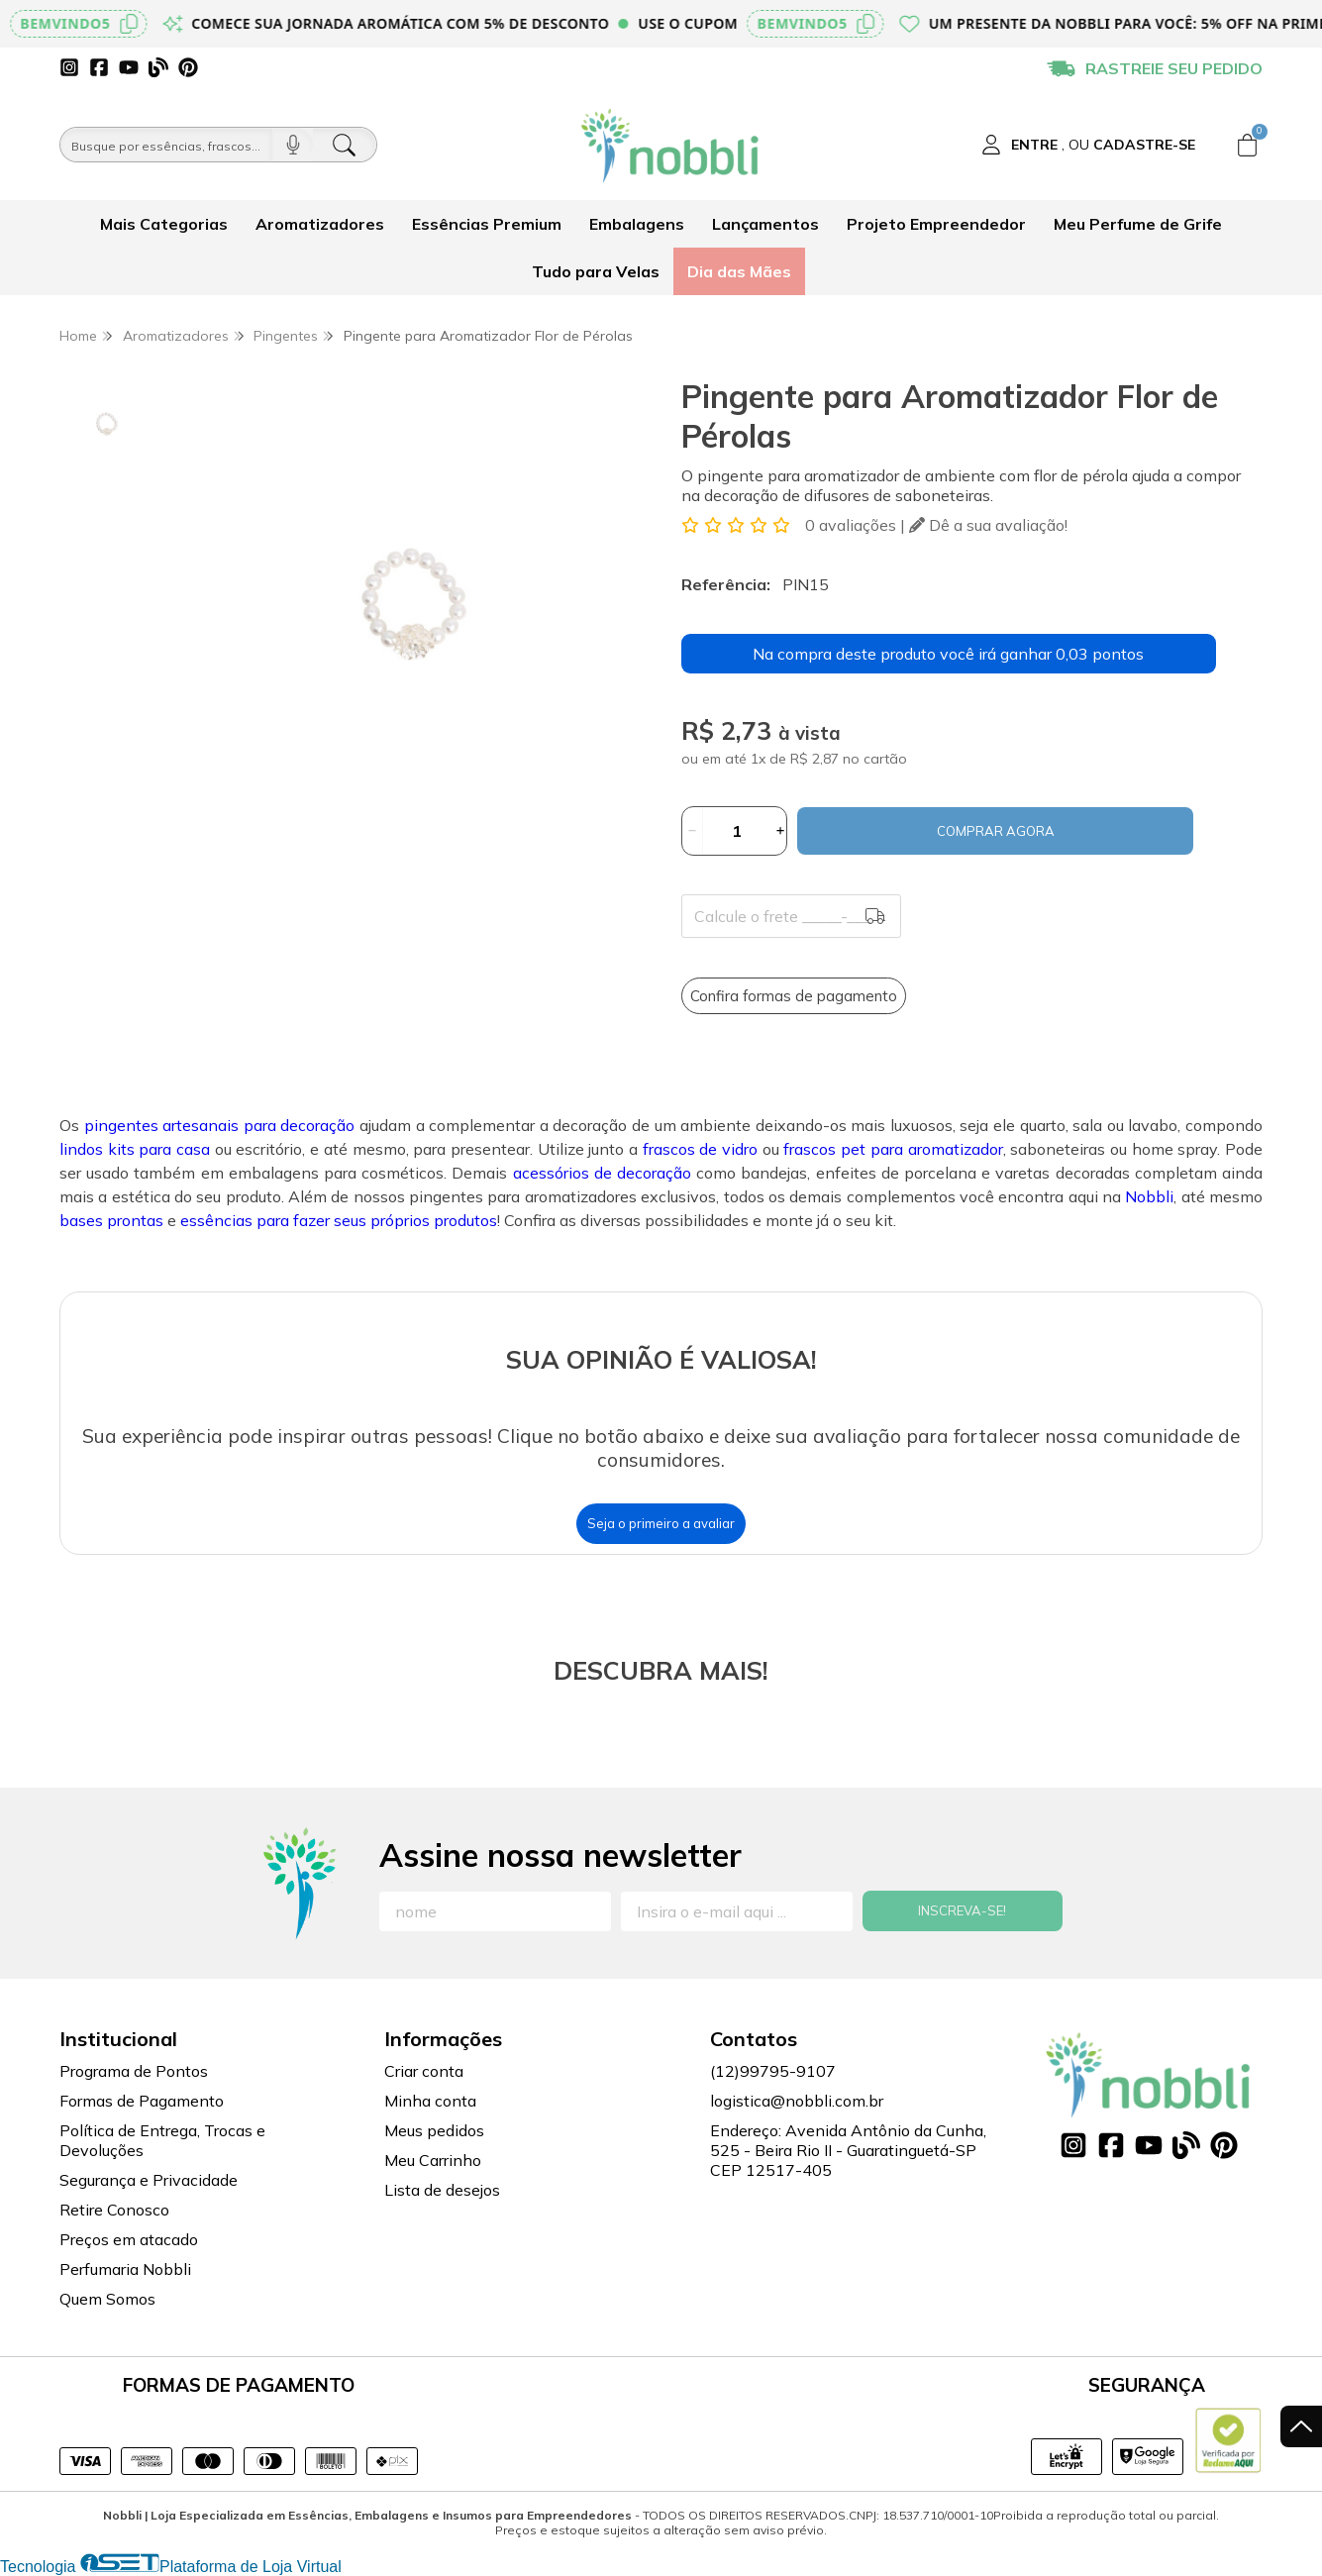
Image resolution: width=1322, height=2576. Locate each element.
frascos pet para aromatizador (892, 1149)
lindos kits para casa (134, 1149)
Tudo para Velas (596, 271)
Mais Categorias (164, 224)
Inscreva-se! (962, 1910)
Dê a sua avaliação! (988, 525)
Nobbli (1149, 1196)
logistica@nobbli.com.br (796, 2101)
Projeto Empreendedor (936, 224)
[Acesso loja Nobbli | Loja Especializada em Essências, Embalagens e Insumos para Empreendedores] (1088, 144)
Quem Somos (107, 2299)
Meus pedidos (434, 2130)
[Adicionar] (780, 831)
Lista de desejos (442, 2190)
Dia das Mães (739, 271)
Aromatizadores (319, 224)
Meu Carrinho (432, 2160)
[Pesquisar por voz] (292, 144)
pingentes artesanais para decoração (220, 1125)
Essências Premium (486, 224)
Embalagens (636, 224)
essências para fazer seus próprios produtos (338, 1220)
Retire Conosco (114, 2209)
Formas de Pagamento (141, 2101)
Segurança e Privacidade (148, 2180)
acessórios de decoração (602, 1173)
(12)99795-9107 (773, 2071)
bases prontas (111, 1220)
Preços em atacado (128, 2239)
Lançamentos (765, 224)
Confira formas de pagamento (793, 995)
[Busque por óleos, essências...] (166, 144)
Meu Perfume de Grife (1138, 224)
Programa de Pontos (133, 2071)
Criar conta (423, 2071)
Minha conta (430, 2101)
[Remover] (692, 831)
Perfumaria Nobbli (125, 2269)
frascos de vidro (700, 1149)
